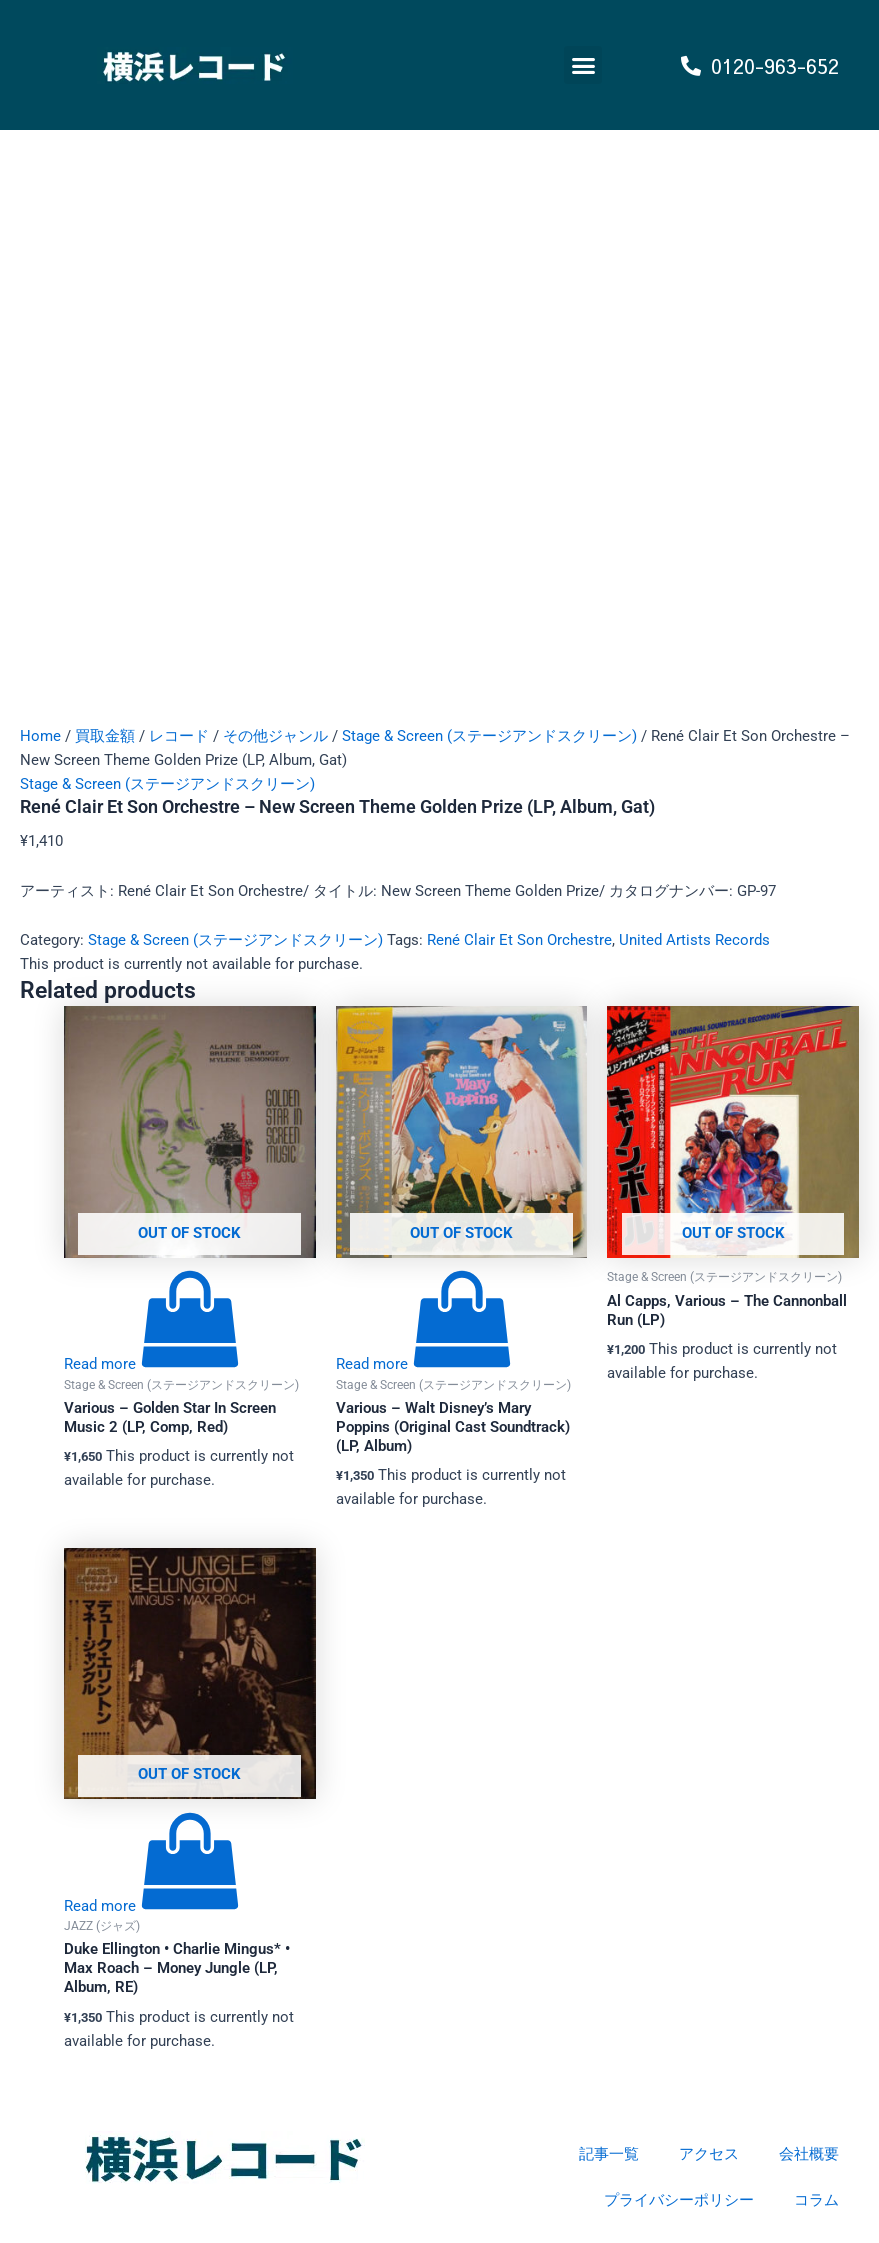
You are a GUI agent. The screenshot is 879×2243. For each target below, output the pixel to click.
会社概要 (809, 2154)
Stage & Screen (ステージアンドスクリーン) (489, 736)
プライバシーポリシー (679, 2200)
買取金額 (105, 736)
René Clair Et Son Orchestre (519, 940)
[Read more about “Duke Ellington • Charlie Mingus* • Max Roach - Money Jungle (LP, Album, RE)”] (152, 1906)
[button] (583, 65)
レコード (179, 736)
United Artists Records (694, 940)
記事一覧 (609, 2154)
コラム (816, 2200)
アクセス (709, 2154)
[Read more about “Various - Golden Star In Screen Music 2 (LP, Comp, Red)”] (152, 1364)
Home (40, 736)
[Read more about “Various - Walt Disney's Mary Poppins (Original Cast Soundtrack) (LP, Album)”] (424, 1364)
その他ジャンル (275, 736)
